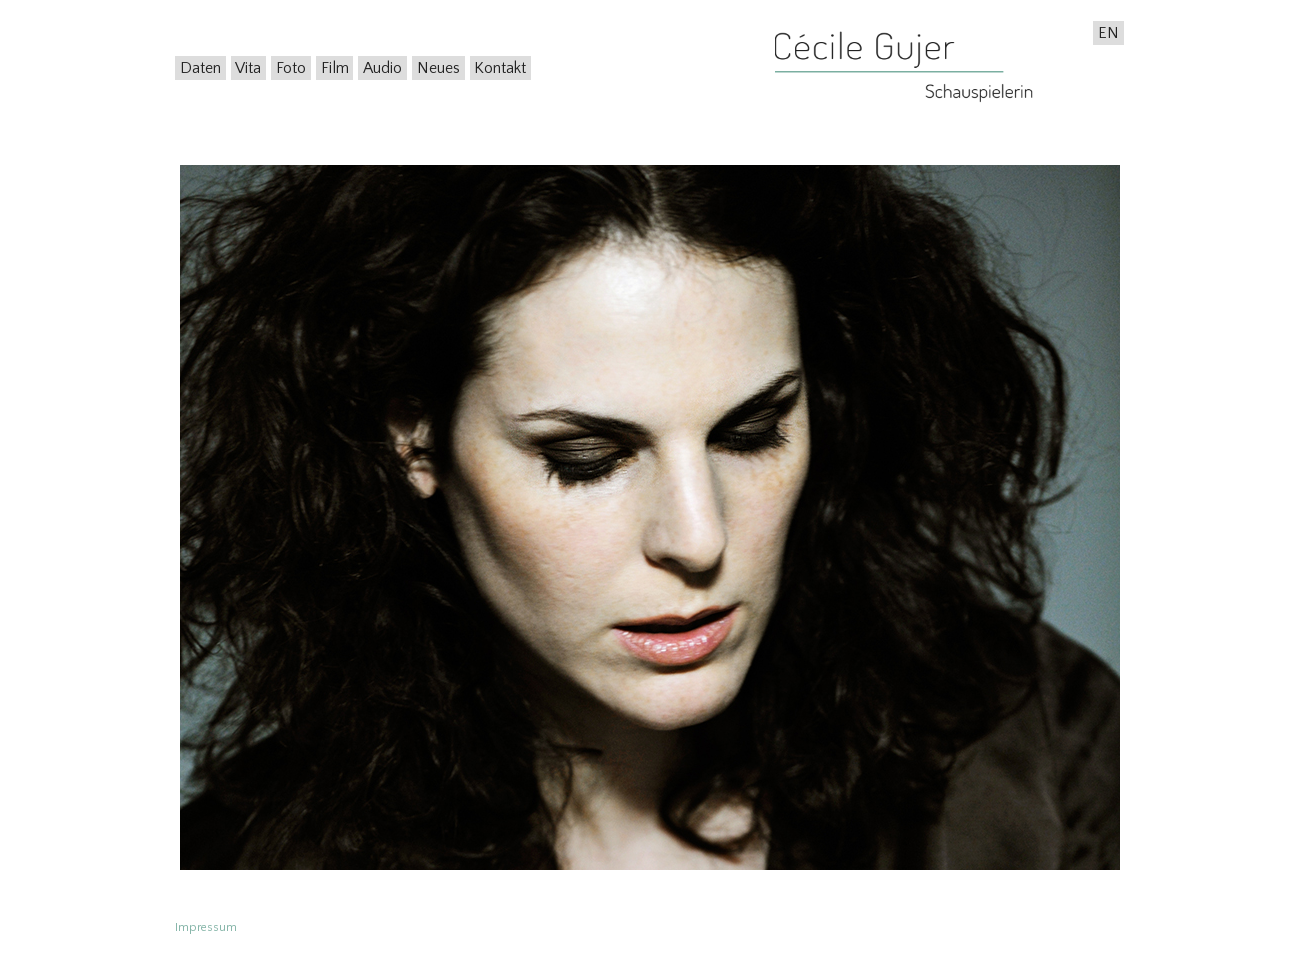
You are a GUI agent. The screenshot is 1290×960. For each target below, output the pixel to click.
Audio (382, 68)
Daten (200, 68)
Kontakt (500, 68)
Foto (291, 68)
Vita (248, 68)
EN (1108, 33)
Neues (438, 68)
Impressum (206, 927)
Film (335, 68)
